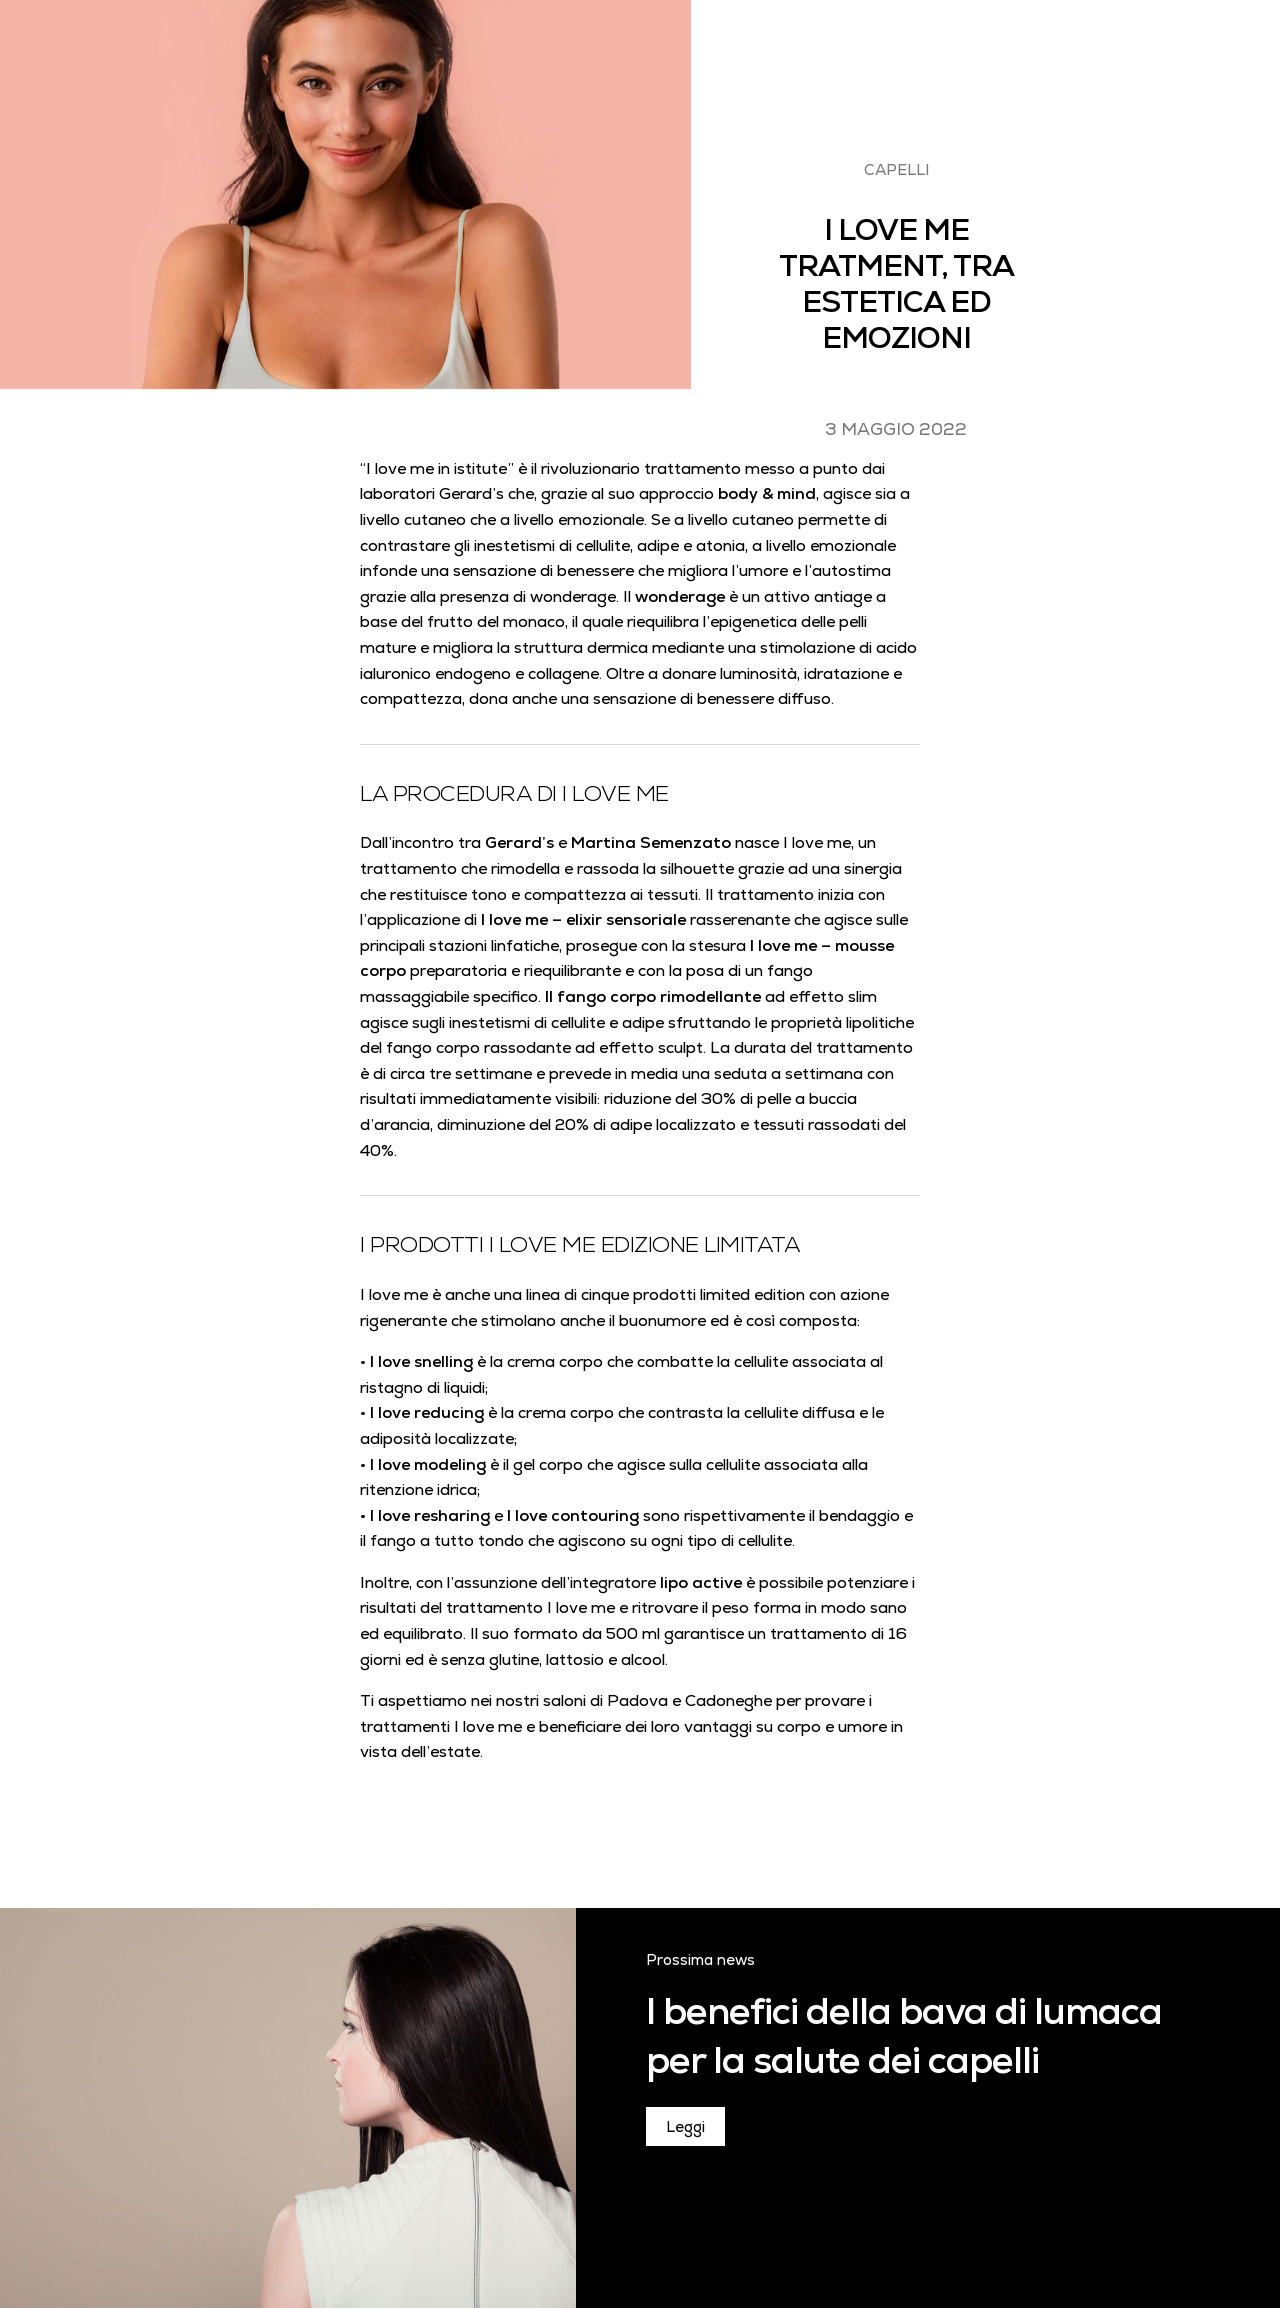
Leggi (685, 2126)
